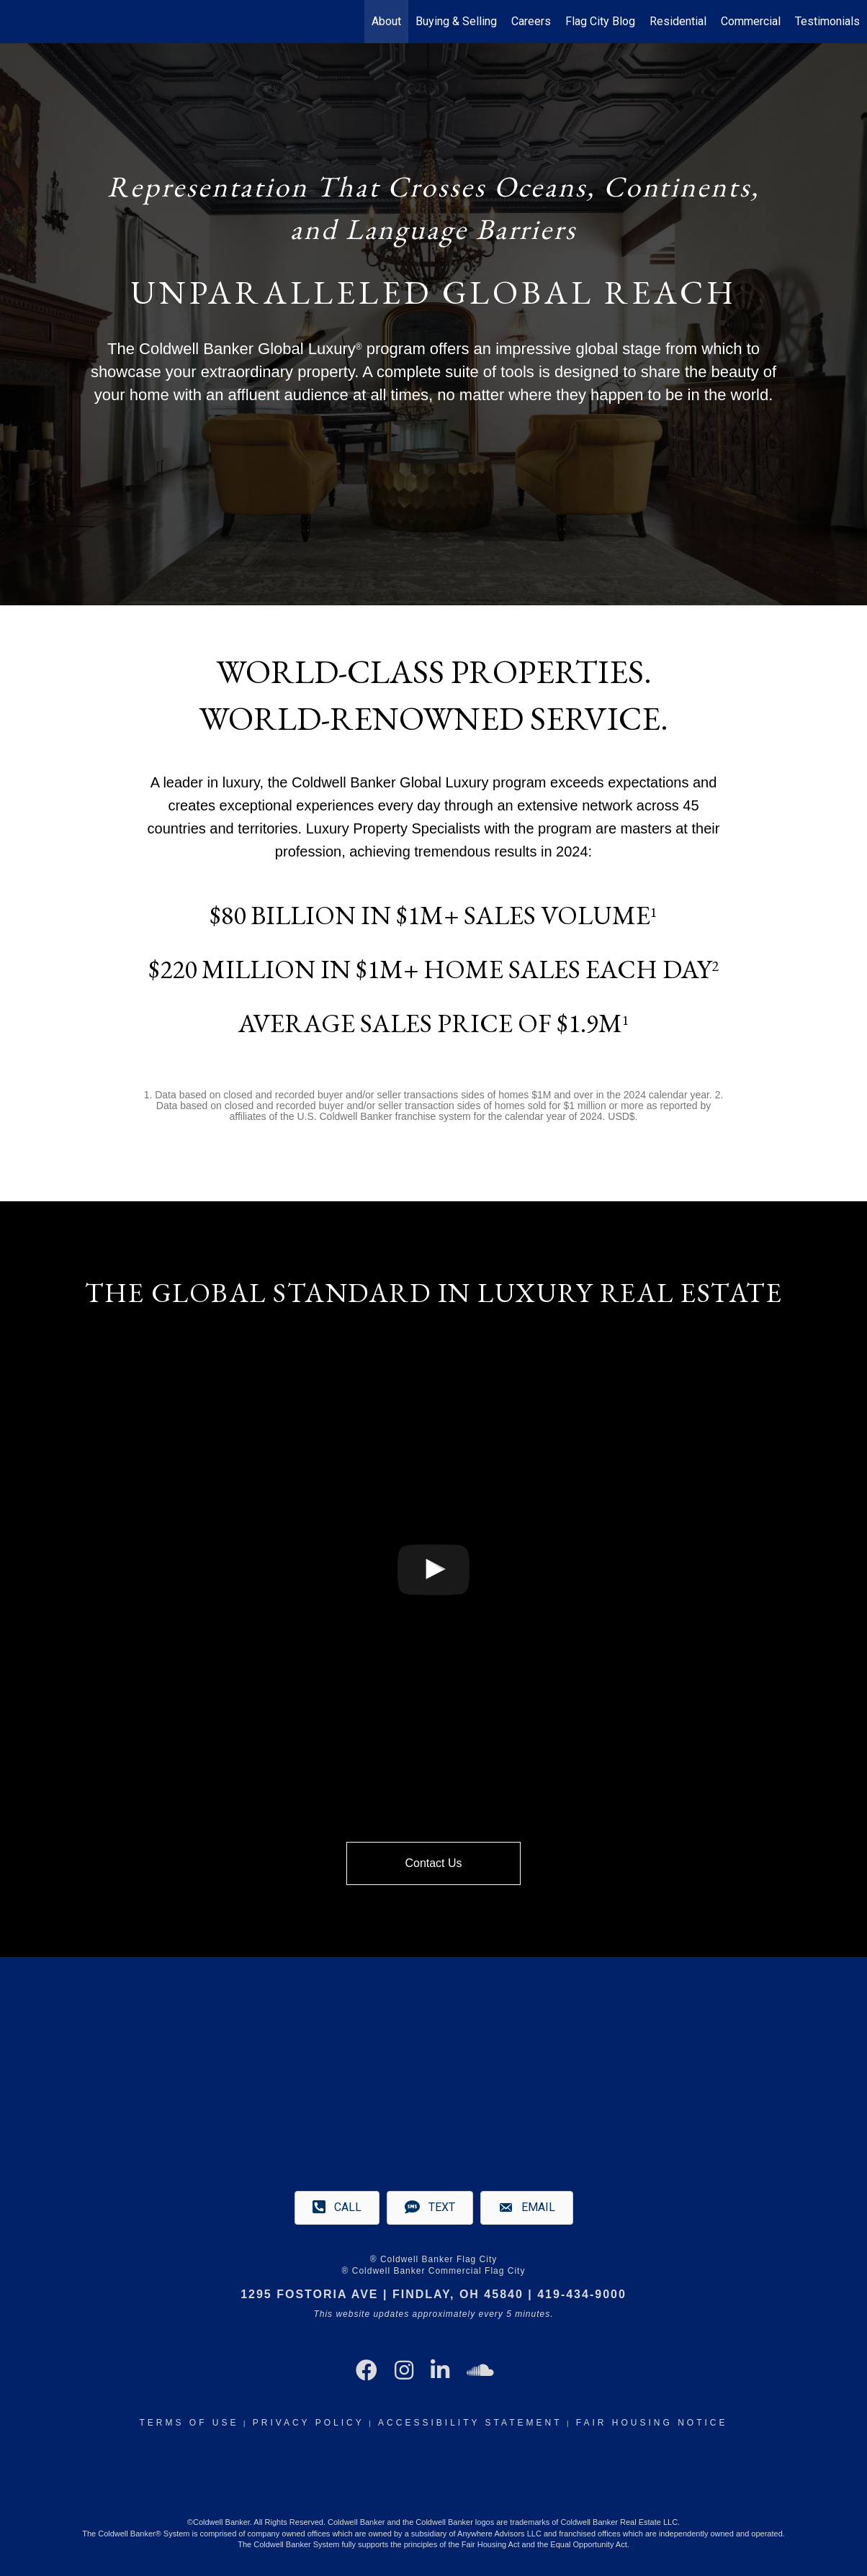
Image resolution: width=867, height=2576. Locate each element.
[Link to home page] (18, 21)
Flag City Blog (600, 21)
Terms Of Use (188, 2423)
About (386, 21)
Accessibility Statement (470, 2423)
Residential (678, 21)
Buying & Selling (456, 21)
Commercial (751, 21)
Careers (531, 21)
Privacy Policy (308, 2423)
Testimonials (827, 21)
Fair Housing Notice (652, 2423)
